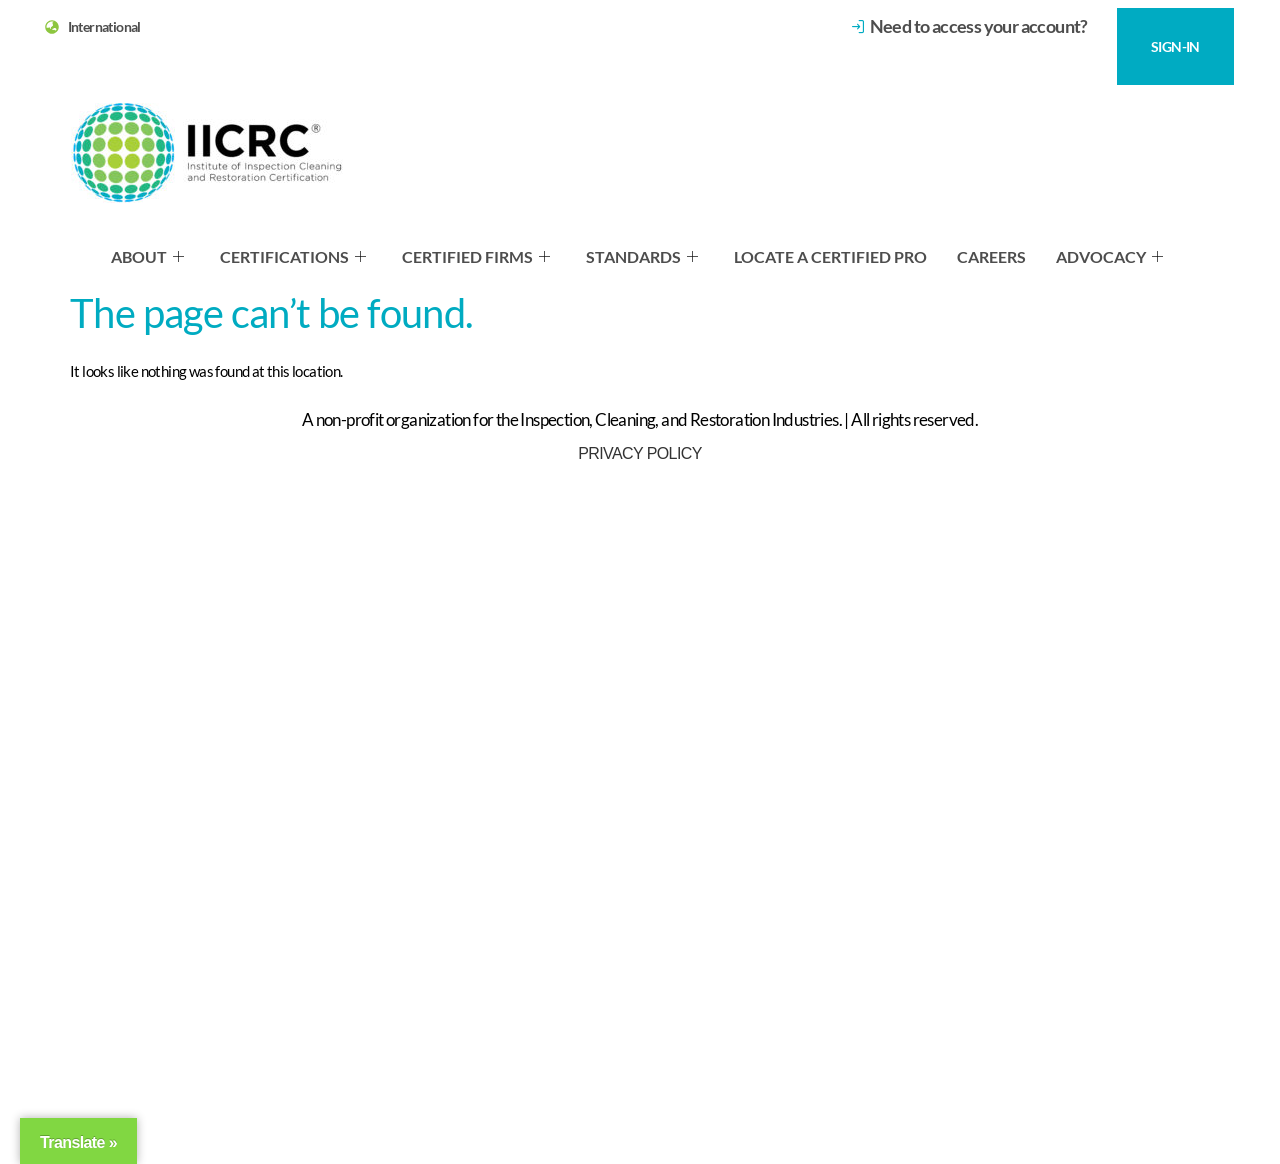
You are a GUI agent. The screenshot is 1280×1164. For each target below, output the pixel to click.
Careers (991, 256)
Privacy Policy (640, 453)
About (147, 256)
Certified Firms (476, 256)
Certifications (293, 256)
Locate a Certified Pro (830, 256)
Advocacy (1109, 256)
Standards (642, 256)
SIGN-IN (1175, 46)
